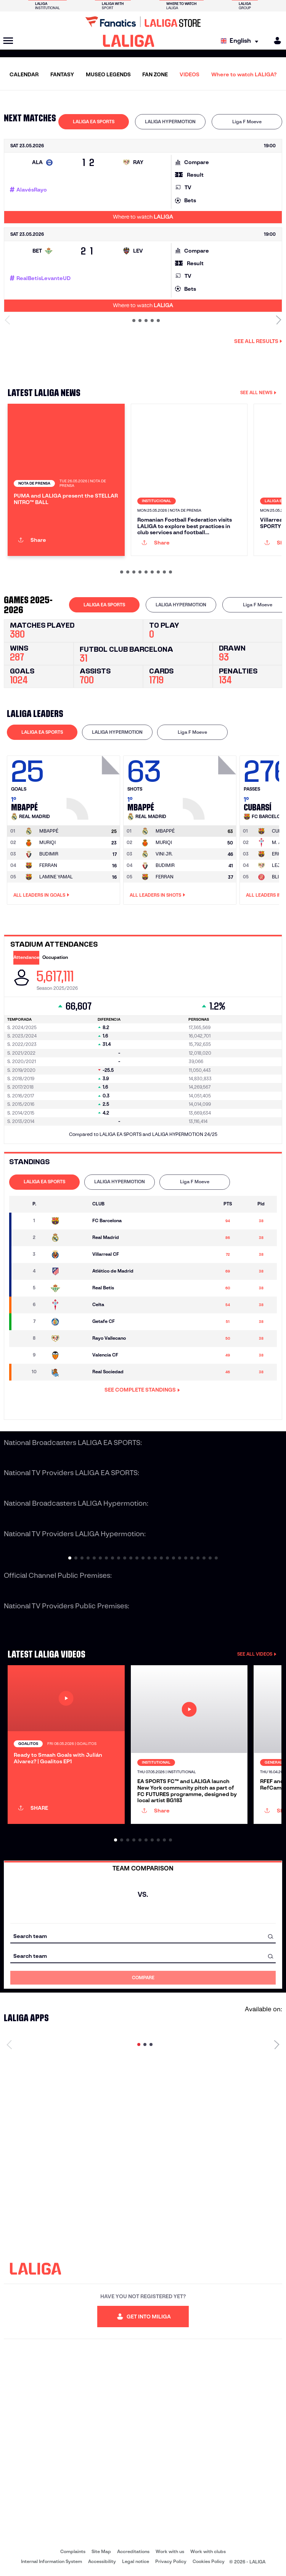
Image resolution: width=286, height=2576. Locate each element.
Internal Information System (51, 2561)
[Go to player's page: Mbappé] (94, 785)
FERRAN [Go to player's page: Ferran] (48, 865)
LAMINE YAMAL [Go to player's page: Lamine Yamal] (56, 876)
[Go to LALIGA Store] (143, 21)
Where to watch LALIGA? (243, 74)
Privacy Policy (170, 2561)
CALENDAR (24, 74)
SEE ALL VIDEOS (256, 1653)
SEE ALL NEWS (258, 392)
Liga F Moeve (247, 121)
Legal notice (135, 2561)
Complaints (72, 2551)
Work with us (170, 2551)
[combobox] (143, 1936)
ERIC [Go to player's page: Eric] (277, 853)
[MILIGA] (275, 40)
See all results (258, 341)
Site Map (101, 2551)
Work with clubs (208, 2551)
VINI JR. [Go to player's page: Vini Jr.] (164, 853)
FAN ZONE (155, 74)
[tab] (93, 121)
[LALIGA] (128, 41)
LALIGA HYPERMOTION (170, 121)
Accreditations (133, 2551)
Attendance (26, 957)
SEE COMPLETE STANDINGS (142, 1390)
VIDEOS (189, 74)
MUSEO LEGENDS (108, 74)
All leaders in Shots (157, 895)
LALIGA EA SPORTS (93, 121)
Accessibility (102, 2561)
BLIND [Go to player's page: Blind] (279, 876)
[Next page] (276, 2044)
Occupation (55, 957)
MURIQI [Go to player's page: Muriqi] (47, 842)
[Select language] (241, 41)
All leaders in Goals (41, 895)
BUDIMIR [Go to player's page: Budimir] (48, 853)
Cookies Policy (209, 2561)
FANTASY (62, 74)
